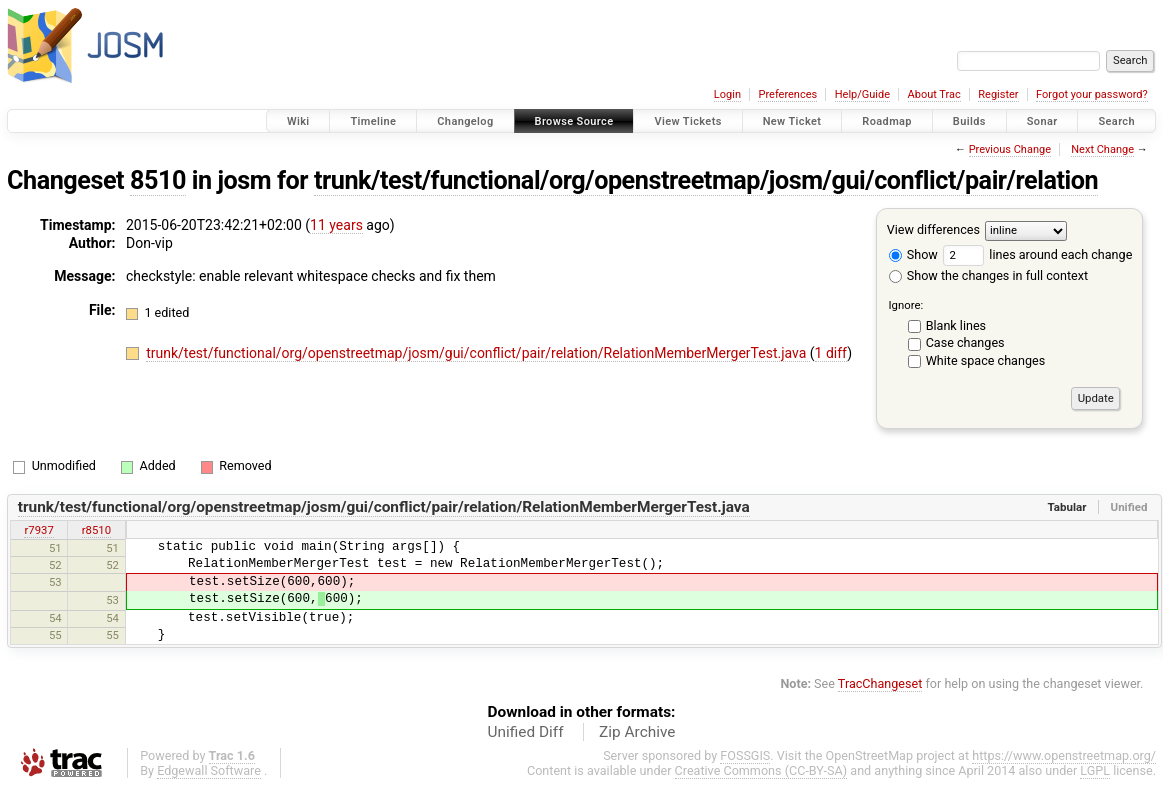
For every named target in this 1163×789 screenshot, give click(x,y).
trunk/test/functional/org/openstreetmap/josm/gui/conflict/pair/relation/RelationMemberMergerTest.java (478, 353)
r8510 (96, 530)
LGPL (1095, 770)
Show (913, 254)
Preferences (787, 94)
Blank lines (956, 325)
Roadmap (887, 121)
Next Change (1102, 149)
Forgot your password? (1092, 94)
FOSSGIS (745, 755)
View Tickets (687, 121)
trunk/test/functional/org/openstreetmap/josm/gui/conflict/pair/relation (706, 180)
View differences (933, 229)
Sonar (1042, 121)
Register (998, 94)
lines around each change (1037, 254)
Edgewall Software (209, 770)
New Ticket (792, 121)
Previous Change (1010, 149)
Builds (969, 121)
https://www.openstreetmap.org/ (1064, 755)
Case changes (965, 342)
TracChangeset (880, 683)
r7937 (38, 530)
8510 (158, 180)
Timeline (373, 121)
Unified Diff (526, 732)
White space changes (986, 360)
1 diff (831, 353)
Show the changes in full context (988, 275)
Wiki (298, 121)
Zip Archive (637, 732)
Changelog (465, 121)
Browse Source (574, 121)
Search (1116, 121)
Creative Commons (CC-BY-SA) (761, 770)
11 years (336, 225)
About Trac (934, 94)
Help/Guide (862, 94)
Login (727, 94)
